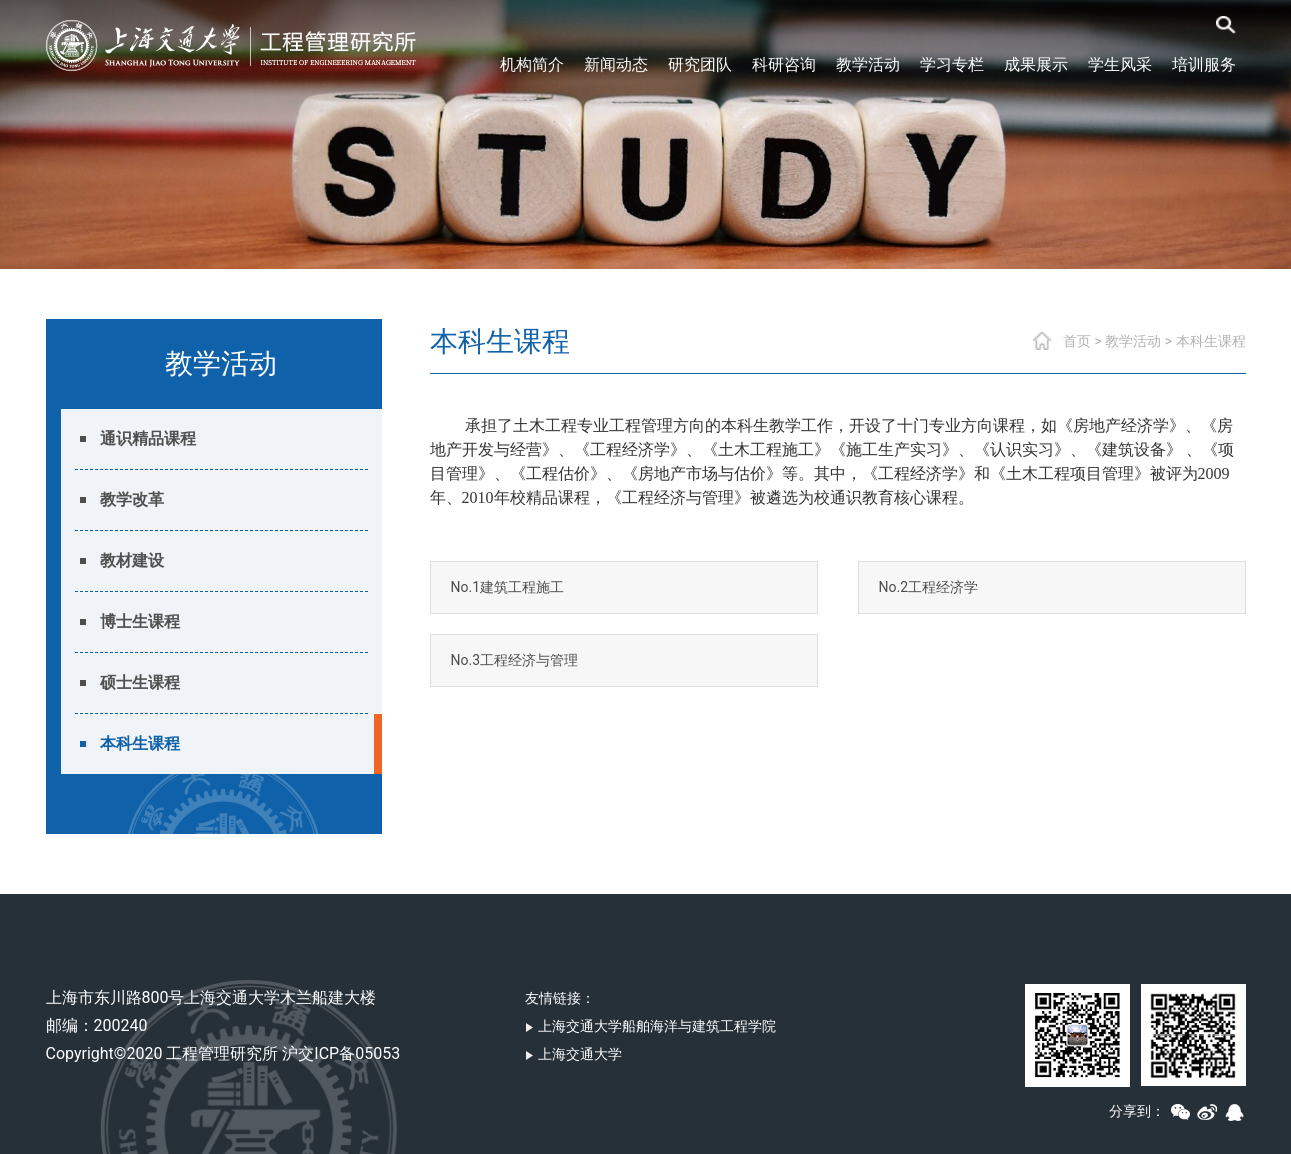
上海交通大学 (573, 1054)
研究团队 (700, 64)
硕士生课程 (140, 682)
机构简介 (532, 64)
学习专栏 (952, 64)
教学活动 (868, 64)
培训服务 (1204, 64)
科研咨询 (784, 64)
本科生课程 (140, 743)
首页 (1077, 341)
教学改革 (132, 499)
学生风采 (1120, 64)
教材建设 (132, 560)
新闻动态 (616, 64)
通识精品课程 (148, 438)
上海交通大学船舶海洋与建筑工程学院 (650, 1026)
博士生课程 (140, 621)
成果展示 (1036, 64)
